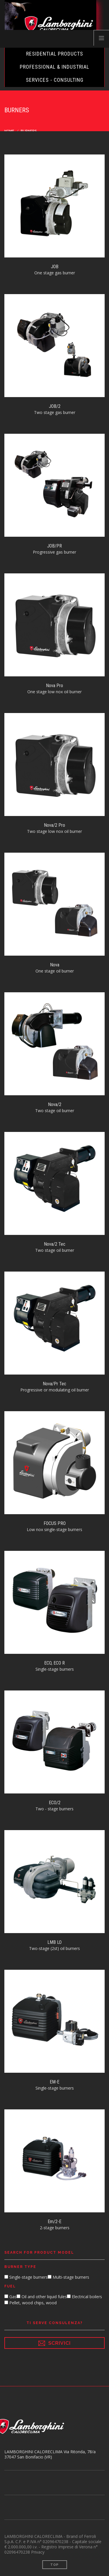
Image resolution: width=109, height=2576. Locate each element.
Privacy (37, 2552)
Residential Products (54, 54)
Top (54, 2565)
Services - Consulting (54, 80)
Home (9, 131)
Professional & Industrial (54, 67)
